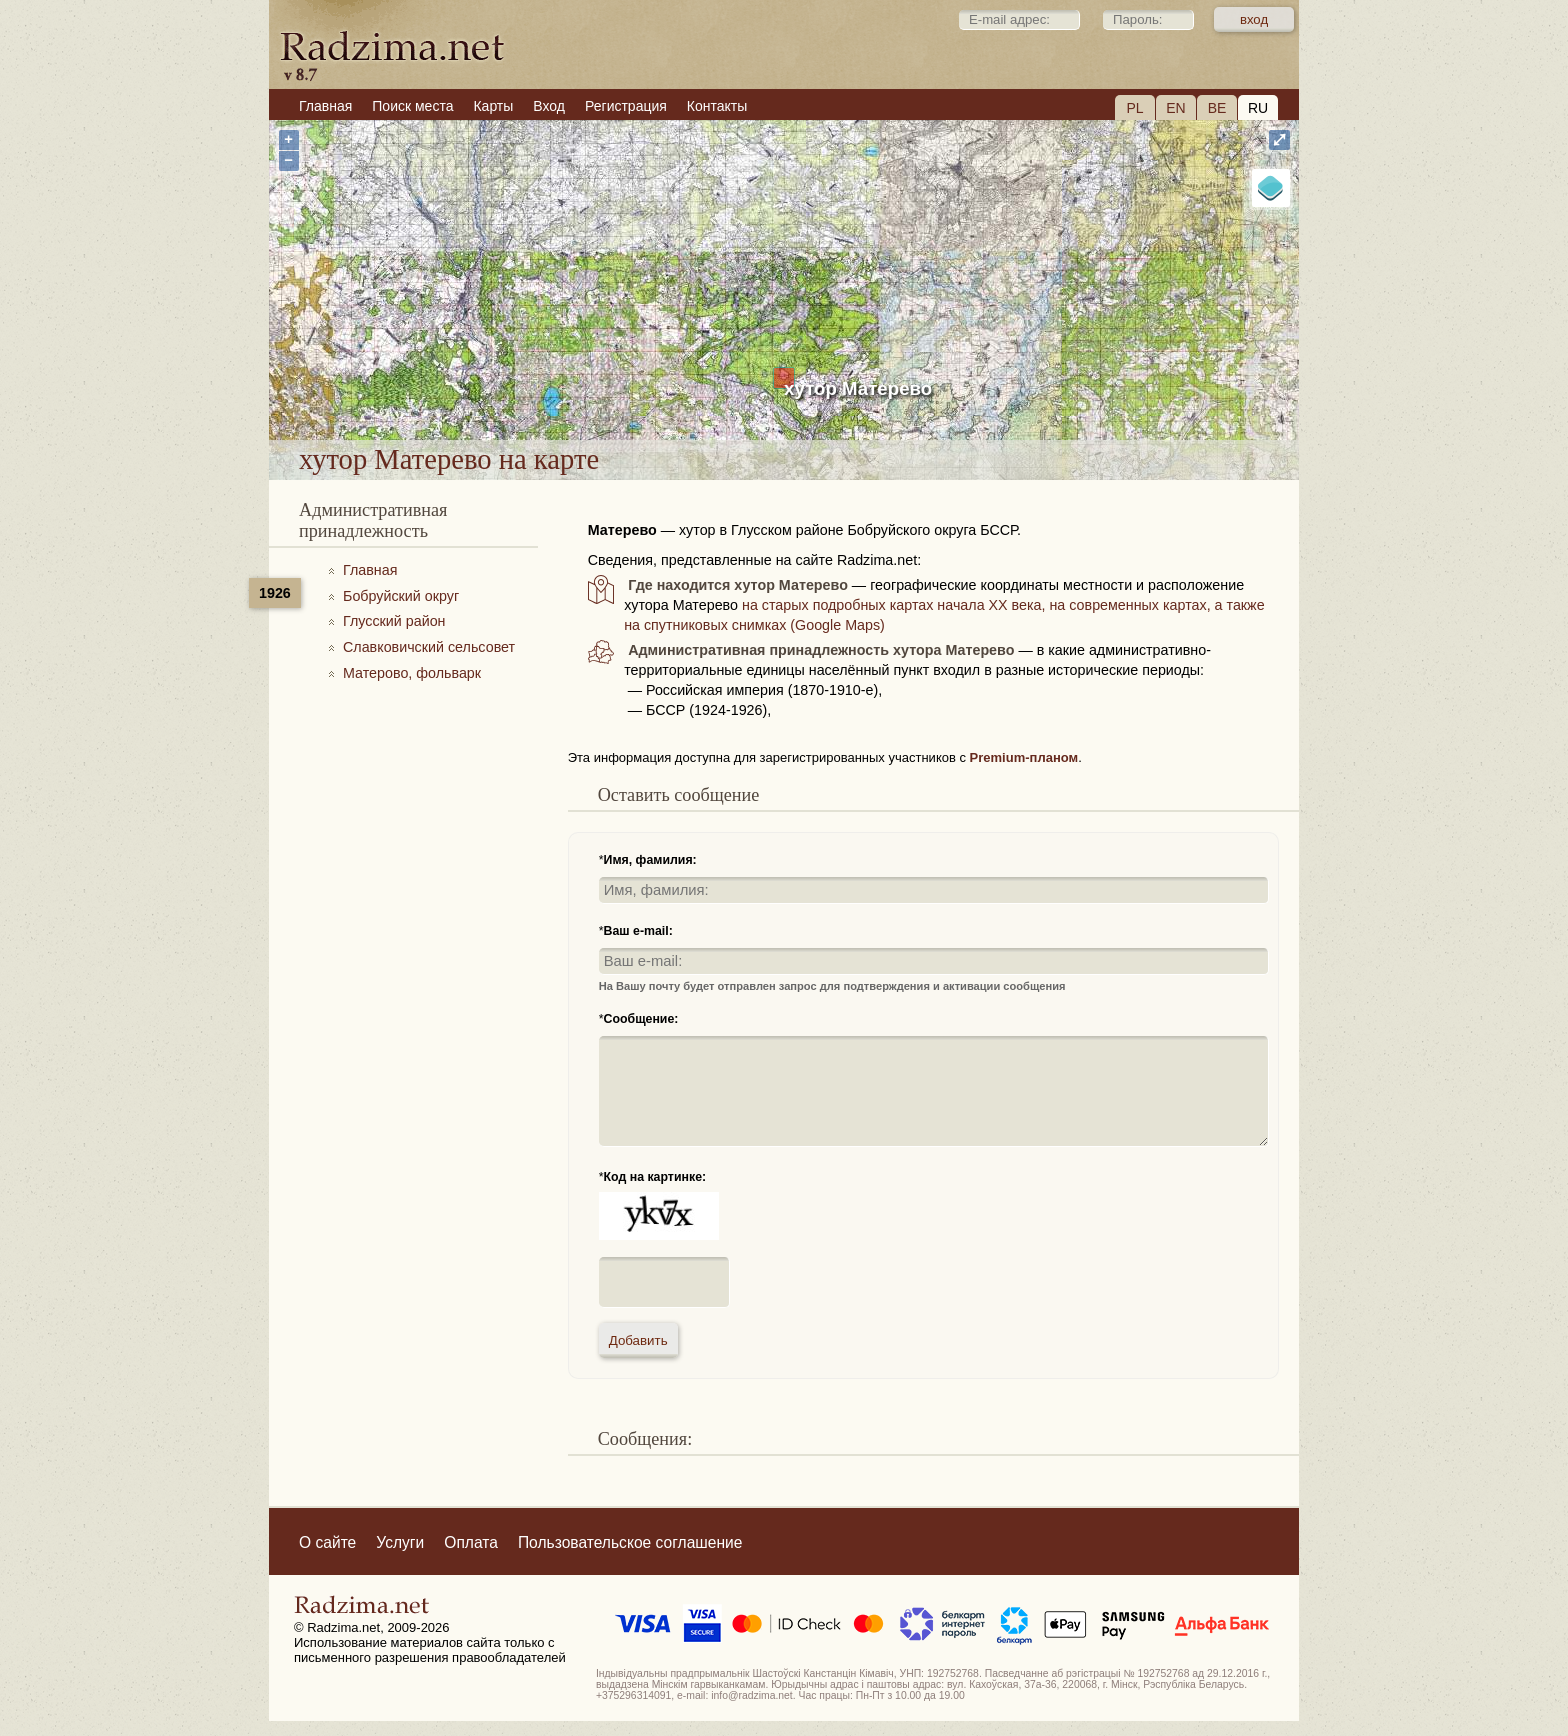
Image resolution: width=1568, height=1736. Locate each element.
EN (1175, 108)
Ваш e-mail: (638, 931)
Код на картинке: (655, 1177)
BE (1217, 108)
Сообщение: (641, 1019)
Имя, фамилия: (650, 860)
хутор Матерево (858, 388)
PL (1134, 108)
